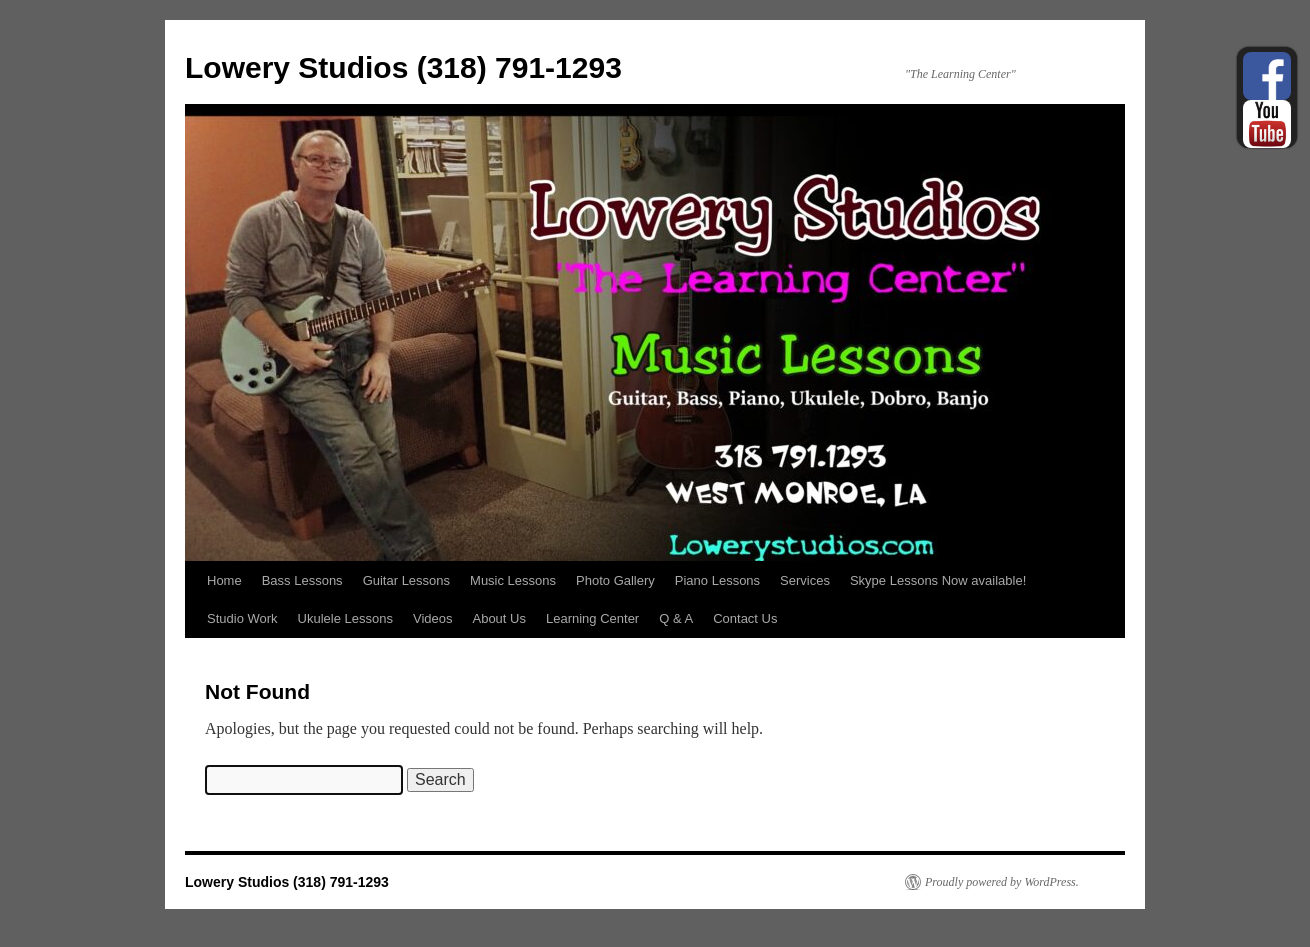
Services (805, 580)
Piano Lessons (717, 580)
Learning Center (592, 618)
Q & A (676, 618)
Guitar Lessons (406, 580)
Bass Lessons (302, 580)
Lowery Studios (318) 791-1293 (403, 67)
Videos (433, 618)
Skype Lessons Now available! (938, 580)
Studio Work (242, 618)
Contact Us (745, 618)
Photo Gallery (615, 580)
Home (224, 580)
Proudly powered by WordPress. (1002, 882)
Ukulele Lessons (345, 618)
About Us (498, 618)
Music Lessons (513, 580)
